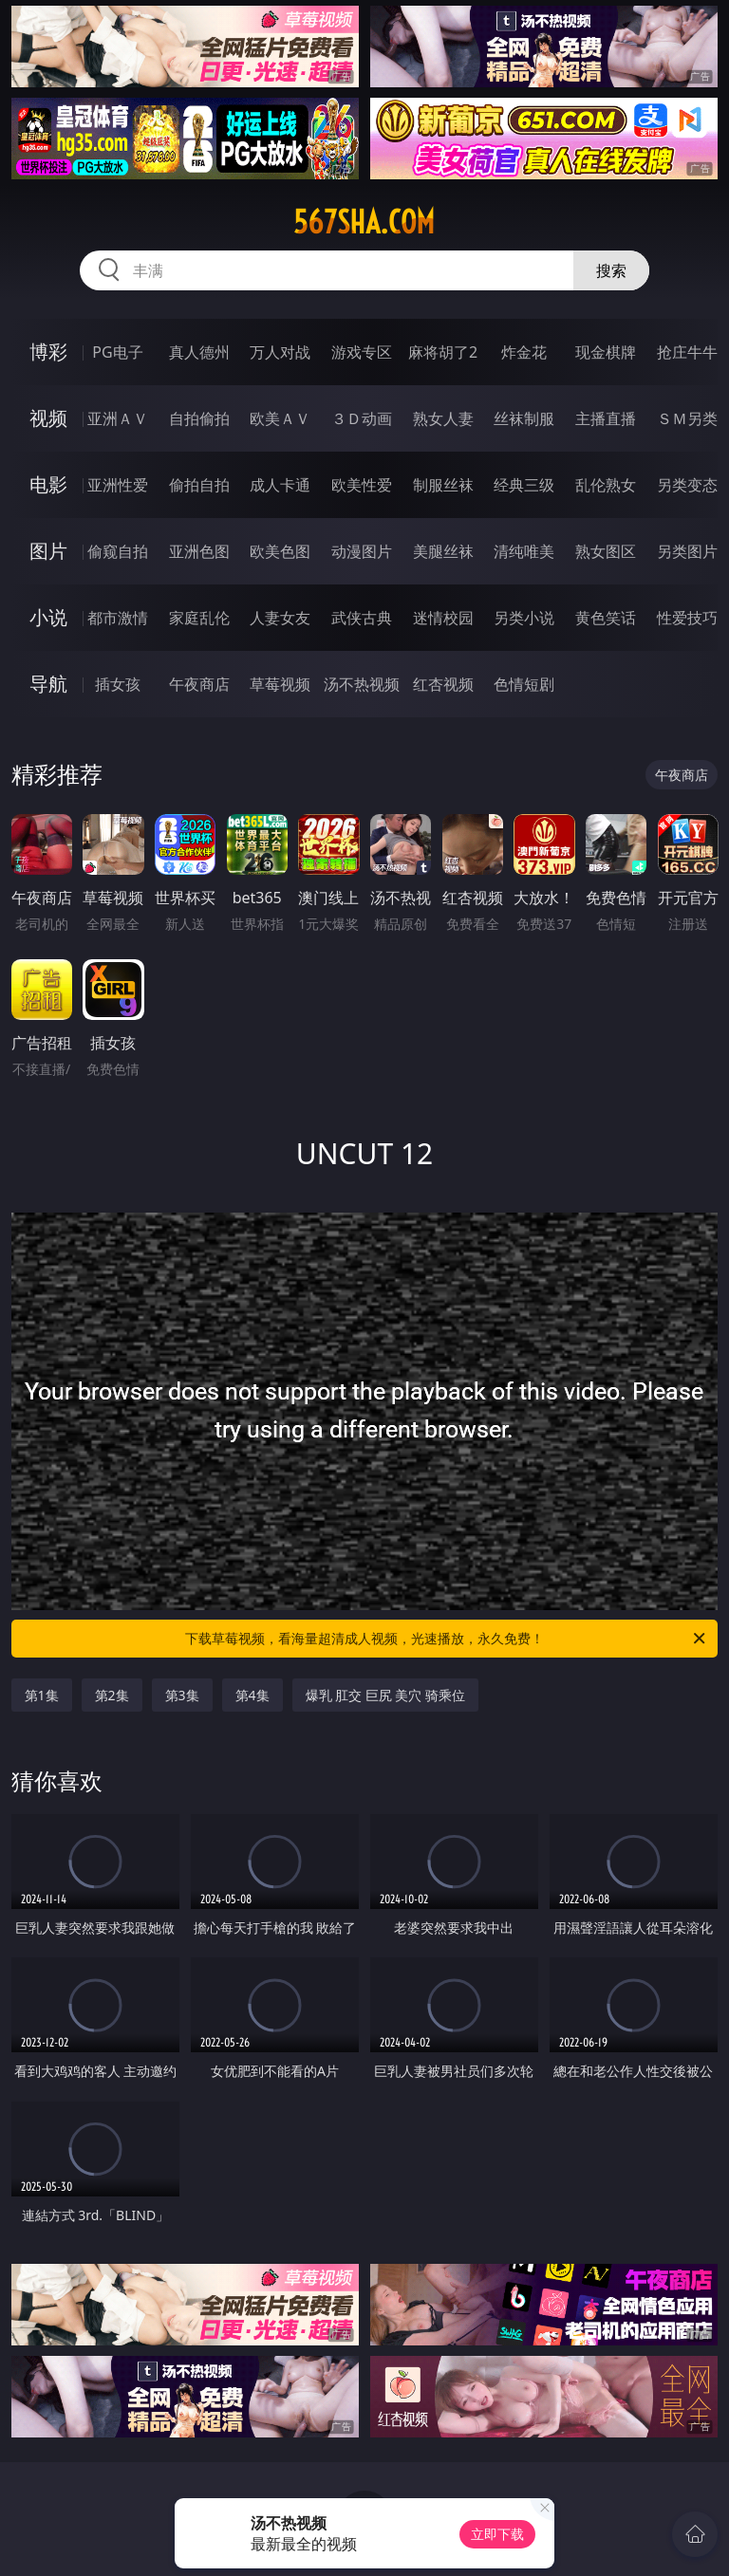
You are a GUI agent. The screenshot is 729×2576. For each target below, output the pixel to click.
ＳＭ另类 (687, 418)
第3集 (182, 1695)
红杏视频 (443, 684)
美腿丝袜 (443, 551)
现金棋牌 (605, 352)
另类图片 (687, 551)
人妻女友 (280, 617)
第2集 (112, 1695)
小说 (48, 617)
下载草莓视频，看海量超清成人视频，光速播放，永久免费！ (446, 1638)
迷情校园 (443, 617)
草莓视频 (280, 684)
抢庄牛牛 (687, 352)
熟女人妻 (443, 418)
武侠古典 (361, 617)
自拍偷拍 (199, 418)
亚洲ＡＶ (117, 418)
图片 (48, 551)
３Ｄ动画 (361, 418)
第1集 (42, 1695)
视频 (48, 418)
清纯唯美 (524, 551)
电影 (48, 484)
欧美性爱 (361, 484)
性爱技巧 (687, 617)
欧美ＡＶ (280, 418)
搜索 (611, 270)
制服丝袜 (443, 484)
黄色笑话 (605, 617)
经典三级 (524, 484)
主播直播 (605, 418)
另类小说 (524, 617)
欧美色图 (280, 551)
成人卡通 (280, 484)
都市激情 (117, 617)
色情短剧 (524, 684)
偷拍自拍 (199, 484)
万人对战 (280, 352)
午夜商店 (199, 684)
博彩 (48, 351)
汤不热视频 (362, 684)
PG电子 (117, 352)
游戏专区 (361, 352)
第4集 (252, 1695)
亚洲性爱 (117, 484)
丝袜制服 (524, 418)
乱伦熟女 (605, 484)
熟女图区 (605, 551)
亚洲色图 (199, 551)
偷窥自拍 (117, 551)
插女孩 (117, 684)
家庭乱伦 (199, 617)
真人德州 (199, 352)
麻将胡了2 (442, 352)
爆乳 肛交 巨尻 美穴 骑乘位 (386, 1695)
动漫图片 (361, 551)
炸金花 (524, 352)
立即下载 (497, 2534)
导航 (48, 683)
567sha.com (364, 222)
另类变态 (687, 484)
